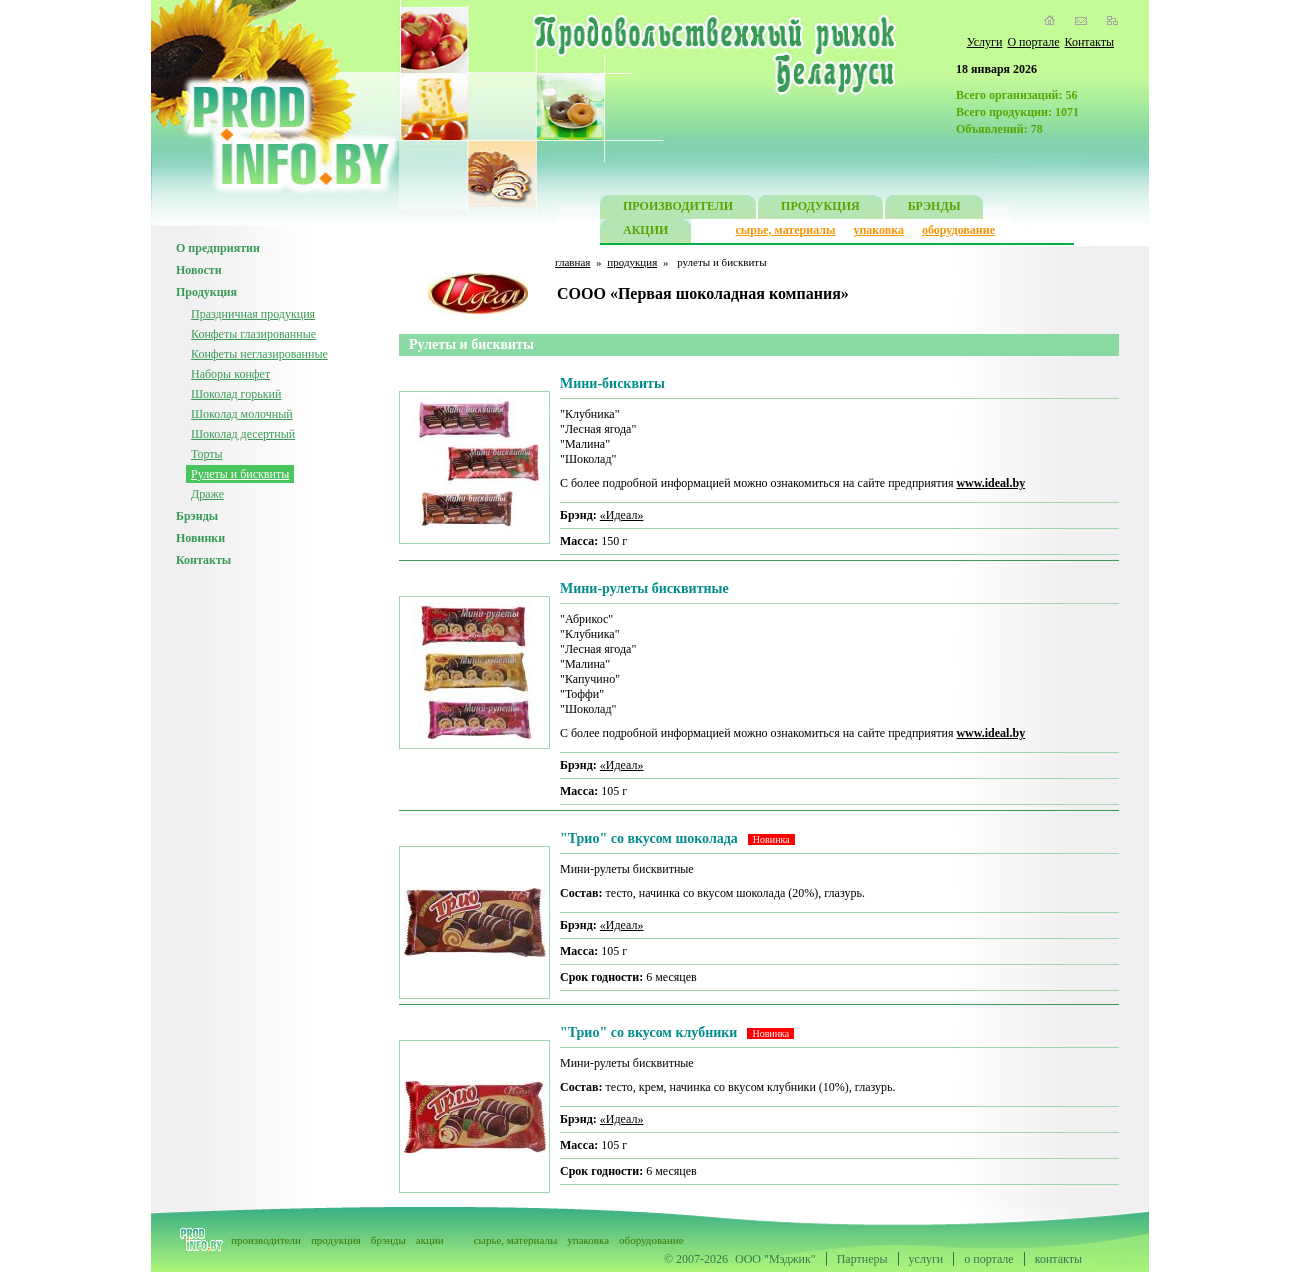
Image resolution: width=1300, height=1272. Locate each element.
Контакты (1089, 42)
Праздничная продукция (253, 314)
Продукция (206, 292)
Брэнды (197, 516)
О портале (1033, 42)
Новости (199, 270)
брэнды (388, 1240)
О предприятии (218, 248)
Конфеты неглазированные (259, 354)
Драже (207, 494)
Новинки (200, 538)
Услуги (985, 42)
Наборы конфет (230, 374)
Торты (207, 454)
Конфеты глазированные (253, 334)
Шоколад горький (236, 394)
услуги (926, 1259)
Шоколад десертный (243, 434)
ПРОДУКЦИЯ (820, 208)
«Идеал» (622, 515)
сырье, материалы (786, 230)
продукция (632, 262)
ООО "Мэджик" (775, 1259)
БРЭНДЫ (934, 208)
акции (430, 1240)
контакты (1058, 1259)
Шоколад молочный (242, 414)
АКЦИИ (645, 232)
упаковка (878, 230)
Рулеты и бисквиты (240, 474)
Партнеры (862, 1259)
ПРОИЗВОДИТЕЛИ (678, 208)
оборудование (958, 230)
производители (266, 1240)
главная (572, 262)
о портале (988, 1259)
